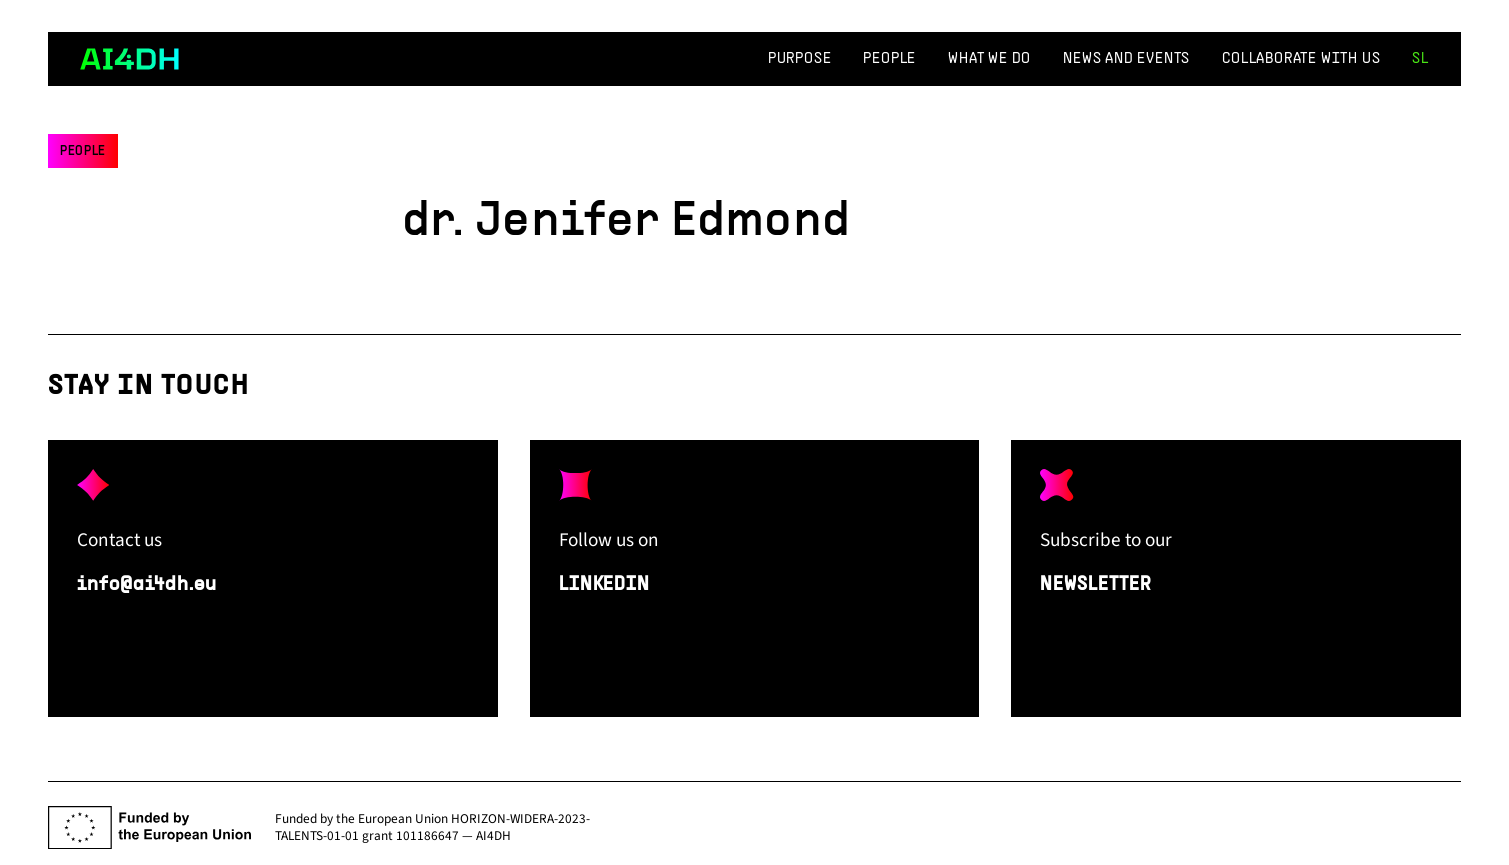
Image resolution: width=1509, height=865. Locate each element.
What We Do (989, 59)
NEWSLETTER (1095, 585)
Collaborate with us (1301, 59)
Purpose (800, 59)
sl (1420, 59)
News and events (1126, 59)
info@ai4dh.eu (146, 585)
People (889, 59)
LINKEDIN (605, 585)
